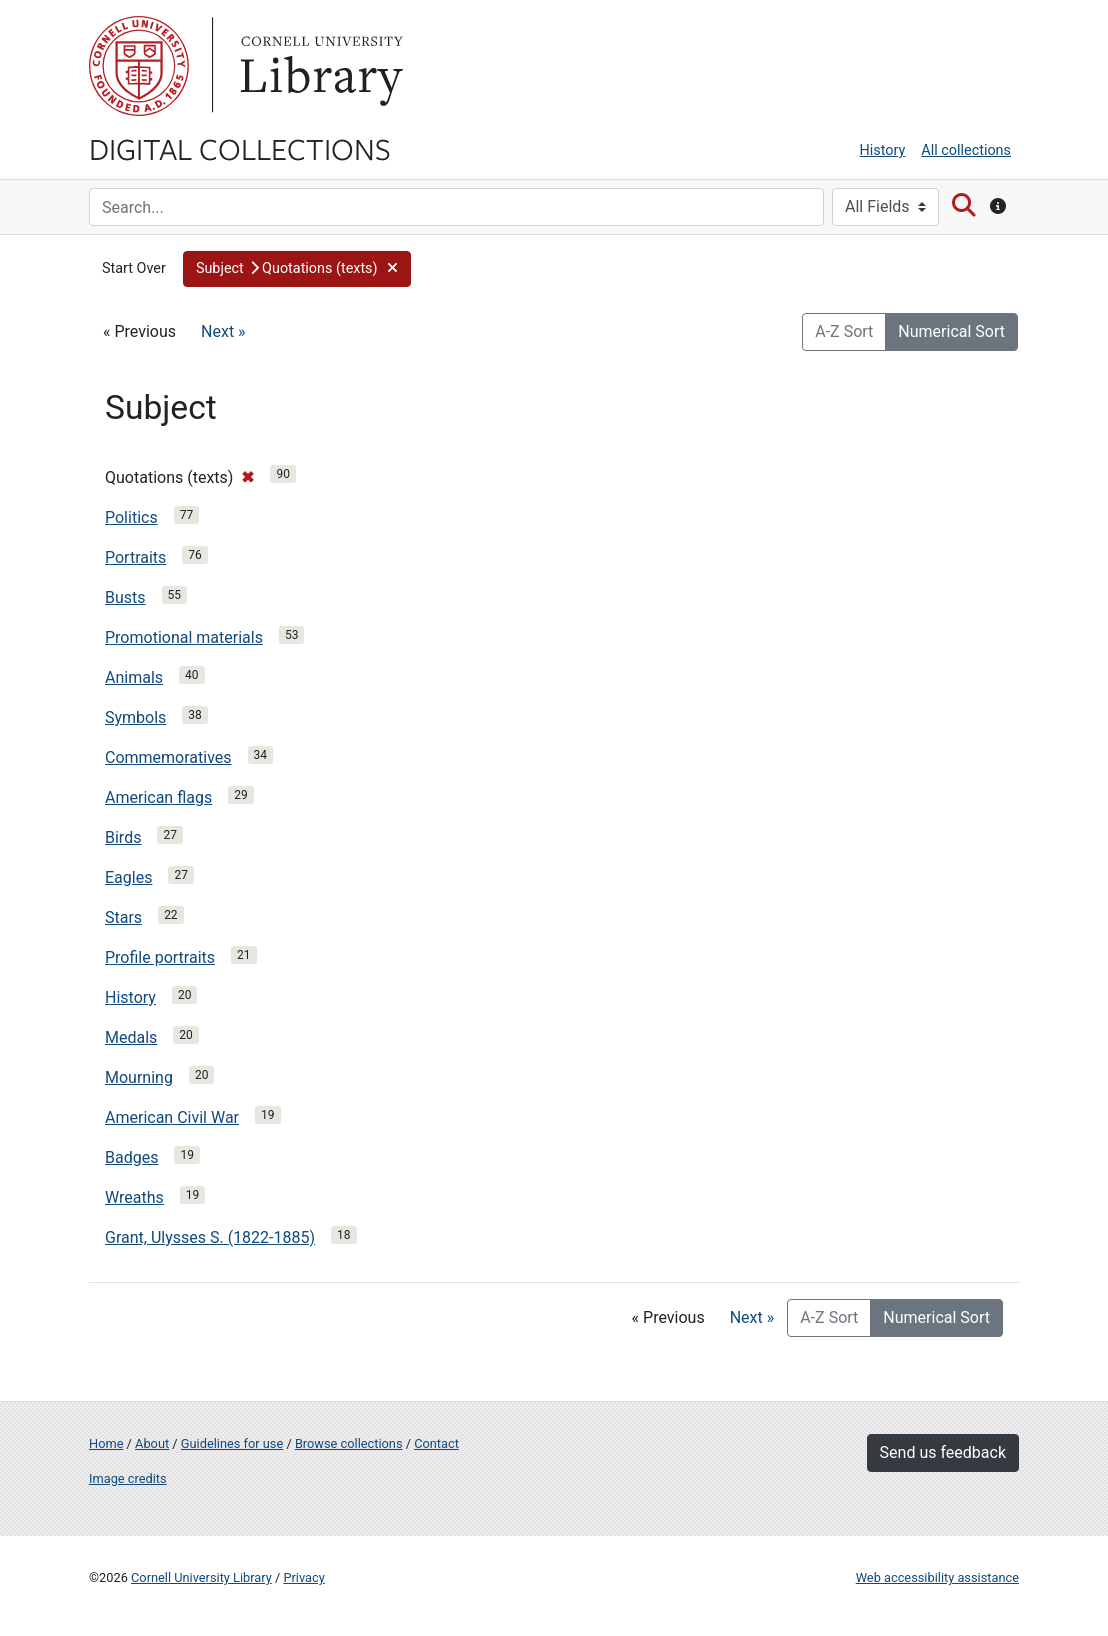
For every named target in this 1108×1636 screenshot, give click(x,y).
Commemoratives (168, 757)
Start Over (134, 268)
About (152, 1443)
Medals (131, 1037)
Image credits (128, 1478)
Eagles (128, 877)
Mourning (139, 1077)
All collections (966, 150)
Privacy (303, 1577)
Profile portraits (160, 957)
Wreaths (134, 1197)
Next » (223, 331)
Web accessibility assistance (937, 1577)
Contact (436, 1443)
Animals (134, 677)
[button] (297, 269)
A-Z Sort (844, 331)
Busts (125, 597)
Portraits (135, 557)
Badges (131, 1157)
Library (319, 66)
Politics (131, 517)
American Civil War (172, 1117)
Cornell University (139, 66)
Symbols (135, 717)
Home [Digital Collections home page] (106, 1443)
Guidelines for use (232, 1443)
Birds (123, 837)
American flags (158, 797)
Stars (123, 917)
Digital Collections (240, 148)
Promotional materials (184, 637)
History (883, 150)
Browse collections (349, 1443)
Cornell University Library (201, 1577)
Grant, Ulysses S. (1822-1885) (210, 1237)
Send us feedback (943, 1452)
